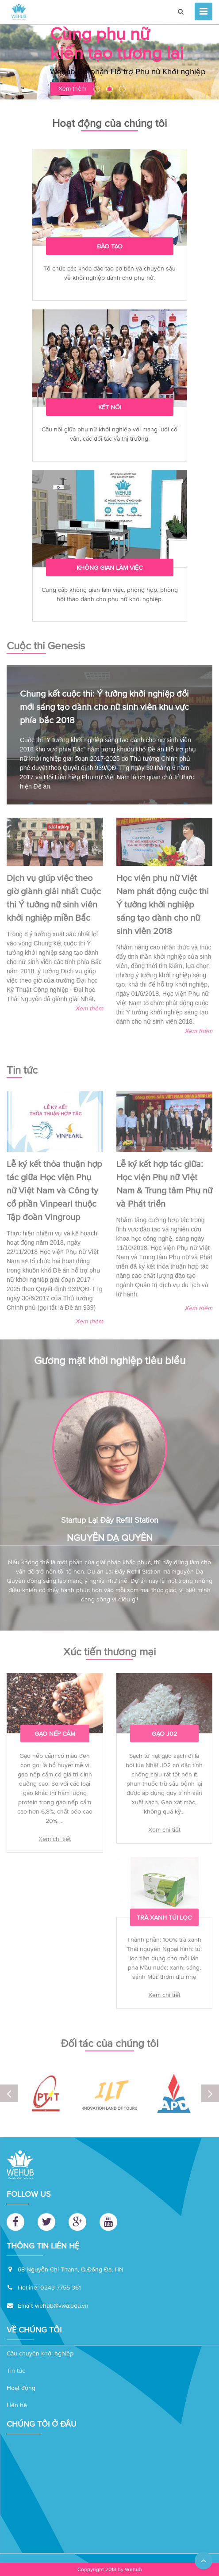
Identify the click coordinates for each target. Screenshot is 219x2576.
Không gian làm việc (109, 567)
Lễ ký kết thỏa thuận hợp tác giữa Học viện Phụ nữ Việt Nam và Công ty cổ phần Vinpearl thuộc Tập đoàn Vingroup (54, 1186)
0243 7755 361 (60, 2287)
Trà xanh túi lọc (164, 1913)
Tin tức (16, 2370)
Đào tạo (110, 246)
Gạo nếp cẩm (55, 1730)
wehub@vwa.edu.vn (61, 2305)
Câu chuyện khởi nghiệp (40, 2353)
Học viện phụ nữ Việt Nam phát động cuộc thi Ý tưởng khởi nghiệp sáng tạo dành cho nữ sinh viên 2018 (162, 900)
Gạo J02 (164, 1730)
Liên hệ (17, 2404)
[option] (109, 63)
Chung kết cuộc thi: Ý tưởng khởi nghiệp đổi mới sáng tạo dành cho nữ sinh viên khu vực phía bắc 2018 (104, 703)
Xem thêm (89, 1004)
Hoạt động (21, 2387)
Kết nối (109, 407)
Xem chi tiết (54, 1835)
